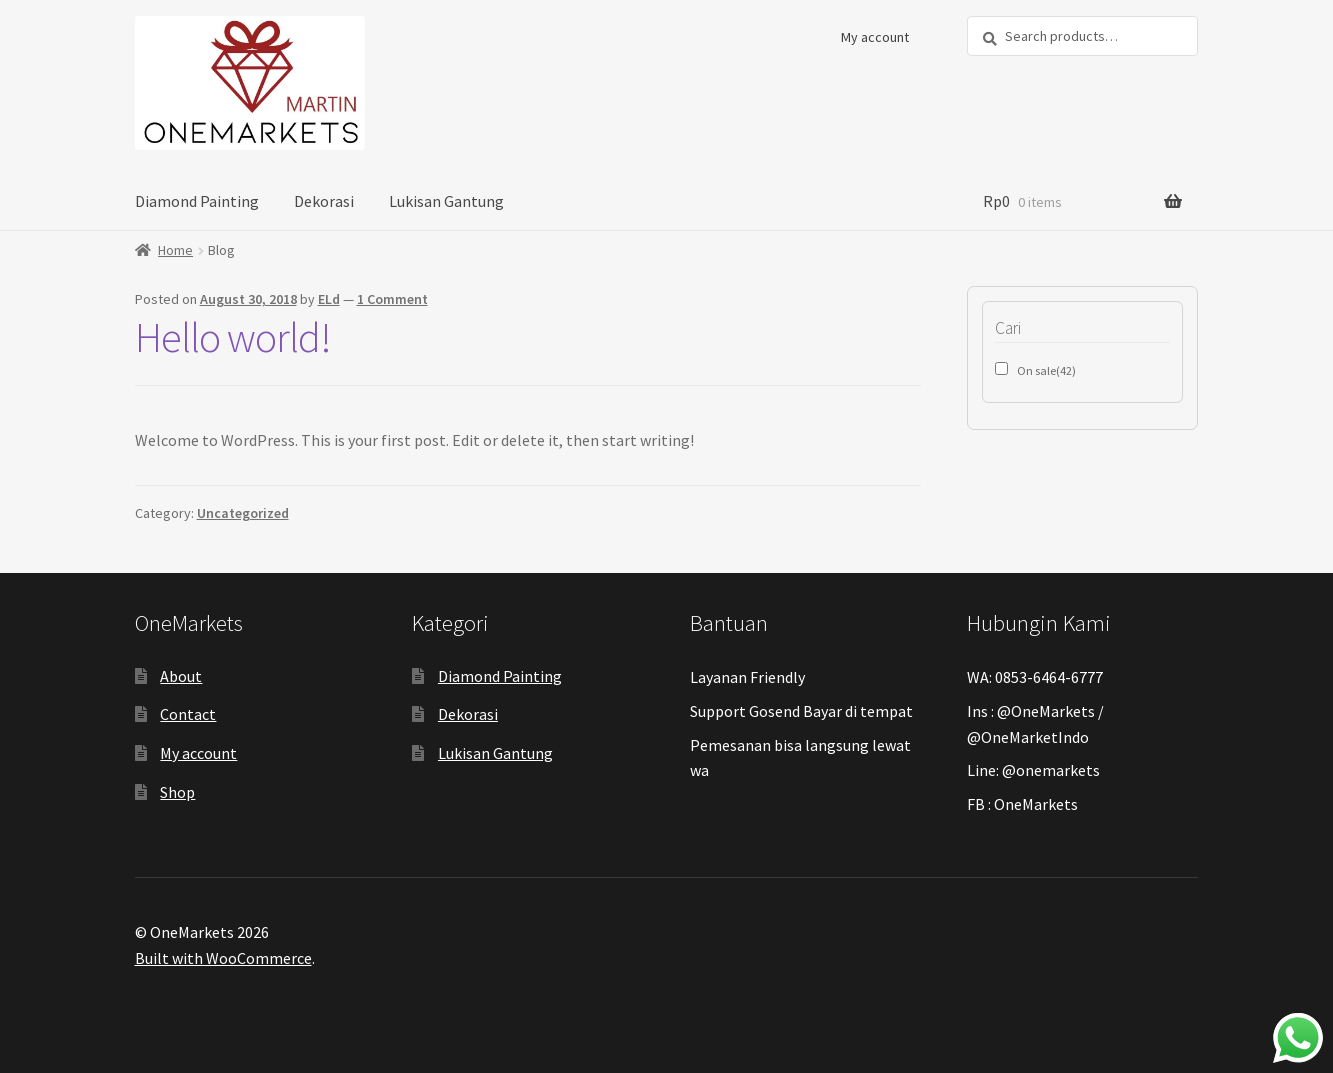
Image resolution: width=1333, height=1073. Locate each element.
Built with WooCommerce (223, 958)
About (181, 676)
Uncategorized (243, 513)
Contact (188, 714)
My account (875, 37)
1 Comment (392, 299)
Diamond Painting (197, 201)
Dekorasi (324, 201)
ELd (329, 299)
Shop (177, 792)
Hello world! (233, 337)
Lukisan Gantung (446, 201)
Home (175, 250)
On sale (1046, 370)
